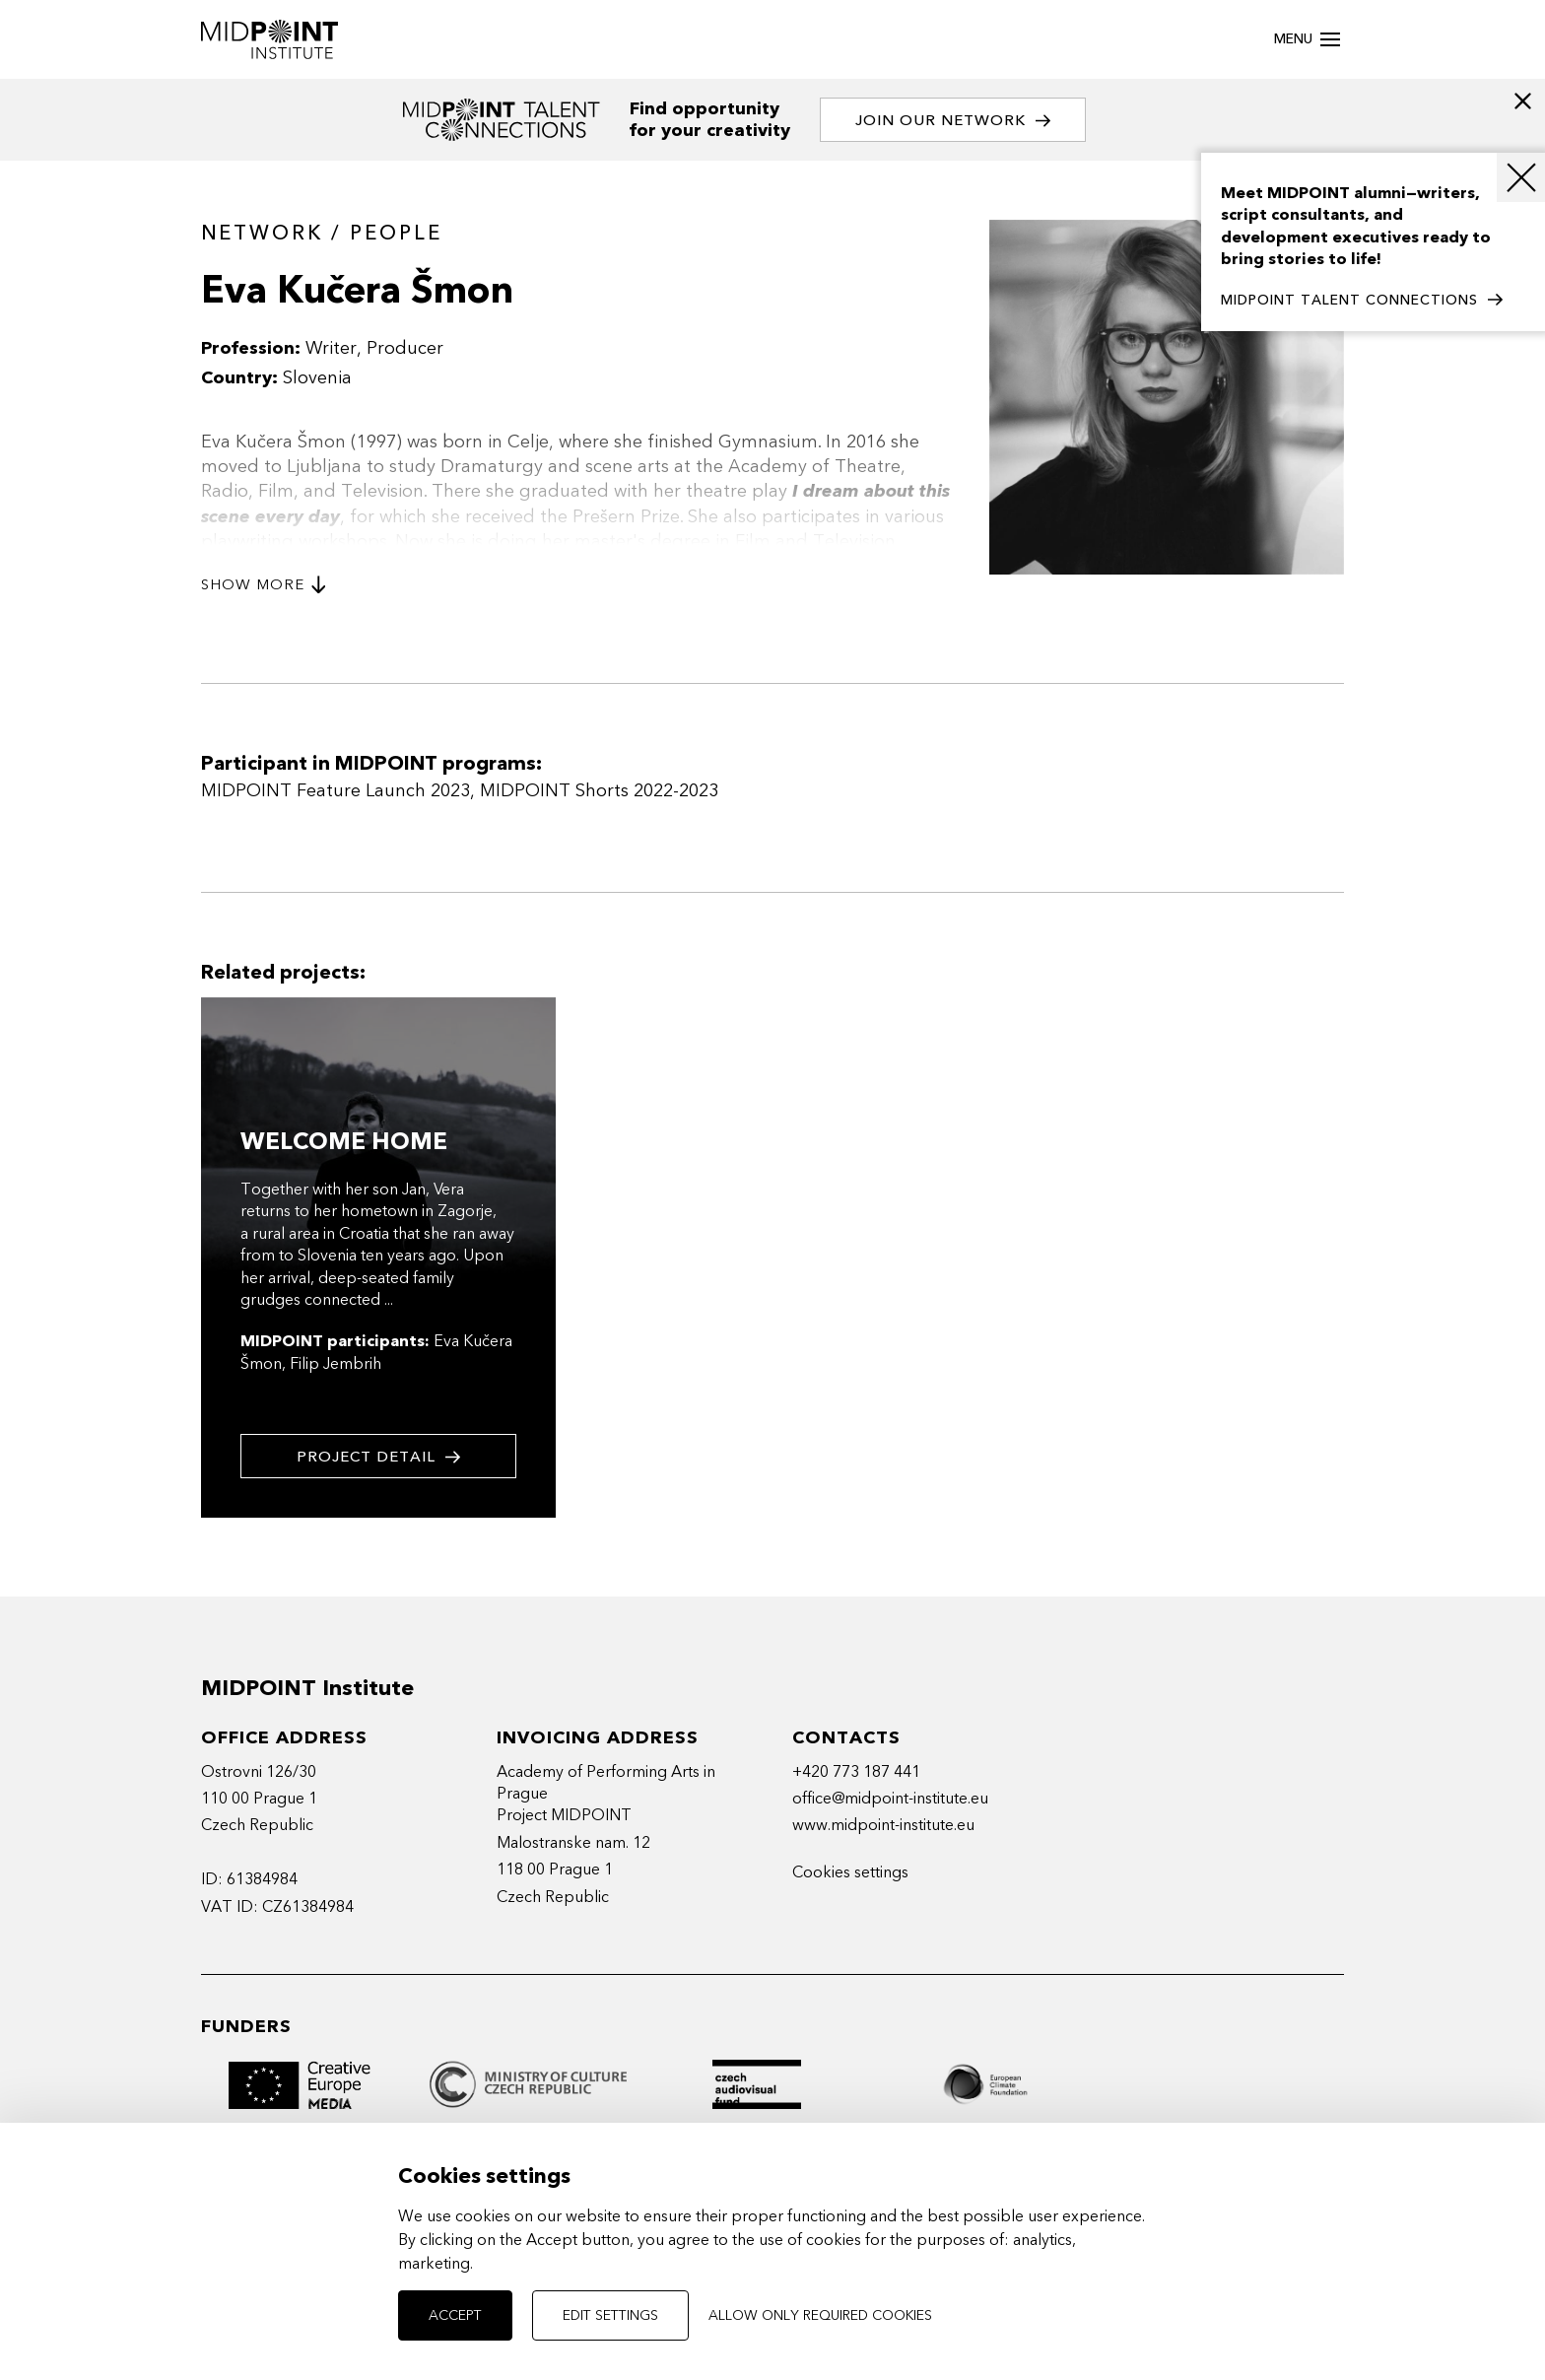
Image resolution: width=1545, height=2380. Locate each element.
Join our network (952, 120)
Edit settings (610, 2315)
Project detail (378, 1457)
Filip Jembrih (335, 1364)
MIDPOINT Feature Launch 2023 (335, 791)
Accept (455, 2315)
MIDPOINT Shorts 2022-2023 (599, 791)
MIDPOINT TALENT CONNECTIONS (1362, 300)
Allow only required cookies (820, 2315)
